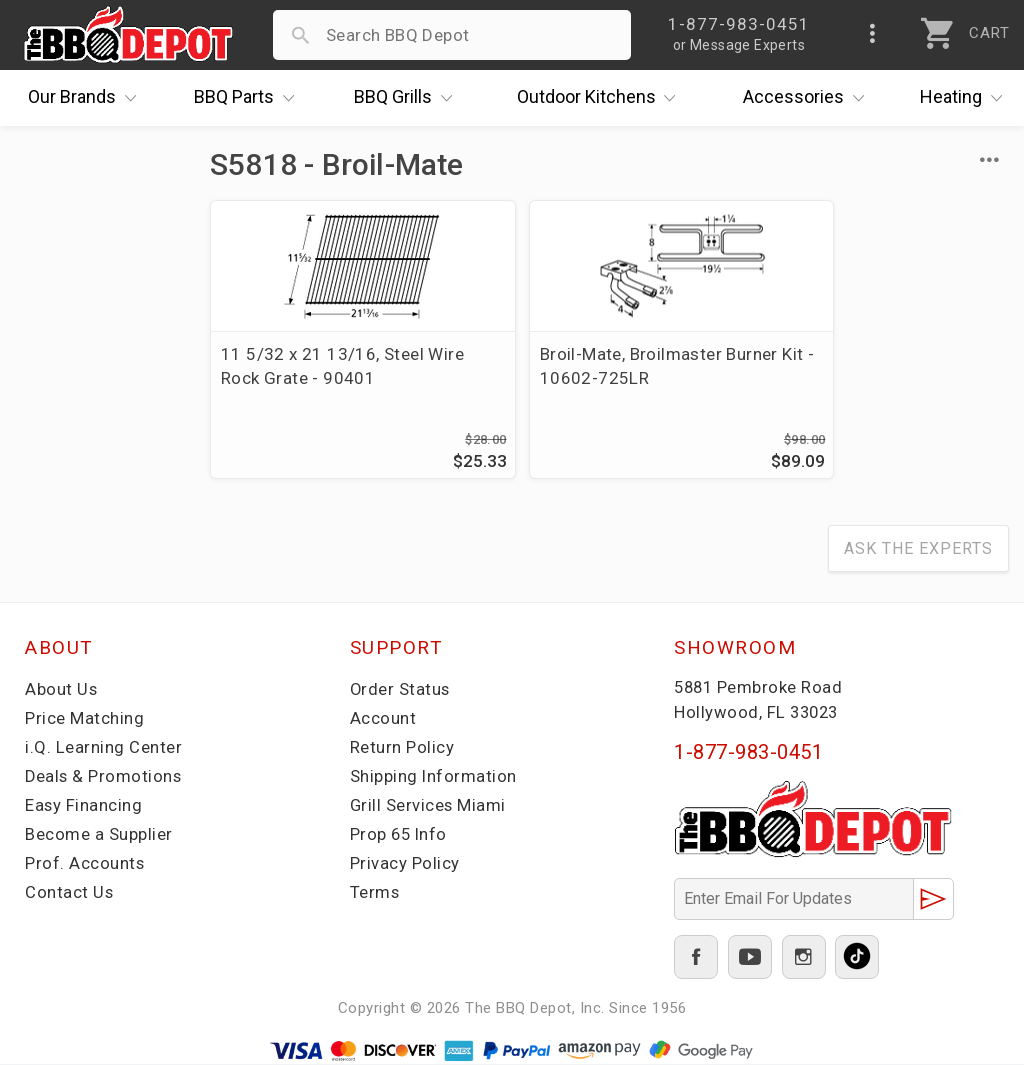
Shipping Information (434, 778)
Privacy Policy (405, 865)
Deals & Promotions (104, 778)
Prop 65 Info (400, 836)
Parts (249, 98)
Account (383, 720)
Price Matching (84, 720)
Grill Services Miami (429, 807)
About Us (61, 691)
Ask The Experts (918, 550)
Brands (87, 98)
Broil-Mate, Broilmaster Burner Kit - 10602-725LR (593, 366)
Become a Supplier (99, 836)
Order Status (401, 691)
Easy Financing (84, 807)
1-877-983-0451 (748, 754)
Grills (408, 98)
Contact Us (69, 894)
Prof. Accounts (85, 865)
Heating (966, 98)
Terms (375, 894)
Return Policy (402, 749)
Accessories (808, 98)
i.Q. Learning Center (103, 749)
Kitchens (601, 98)
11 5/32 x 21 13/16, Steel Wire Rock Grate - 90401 (322, 366)
